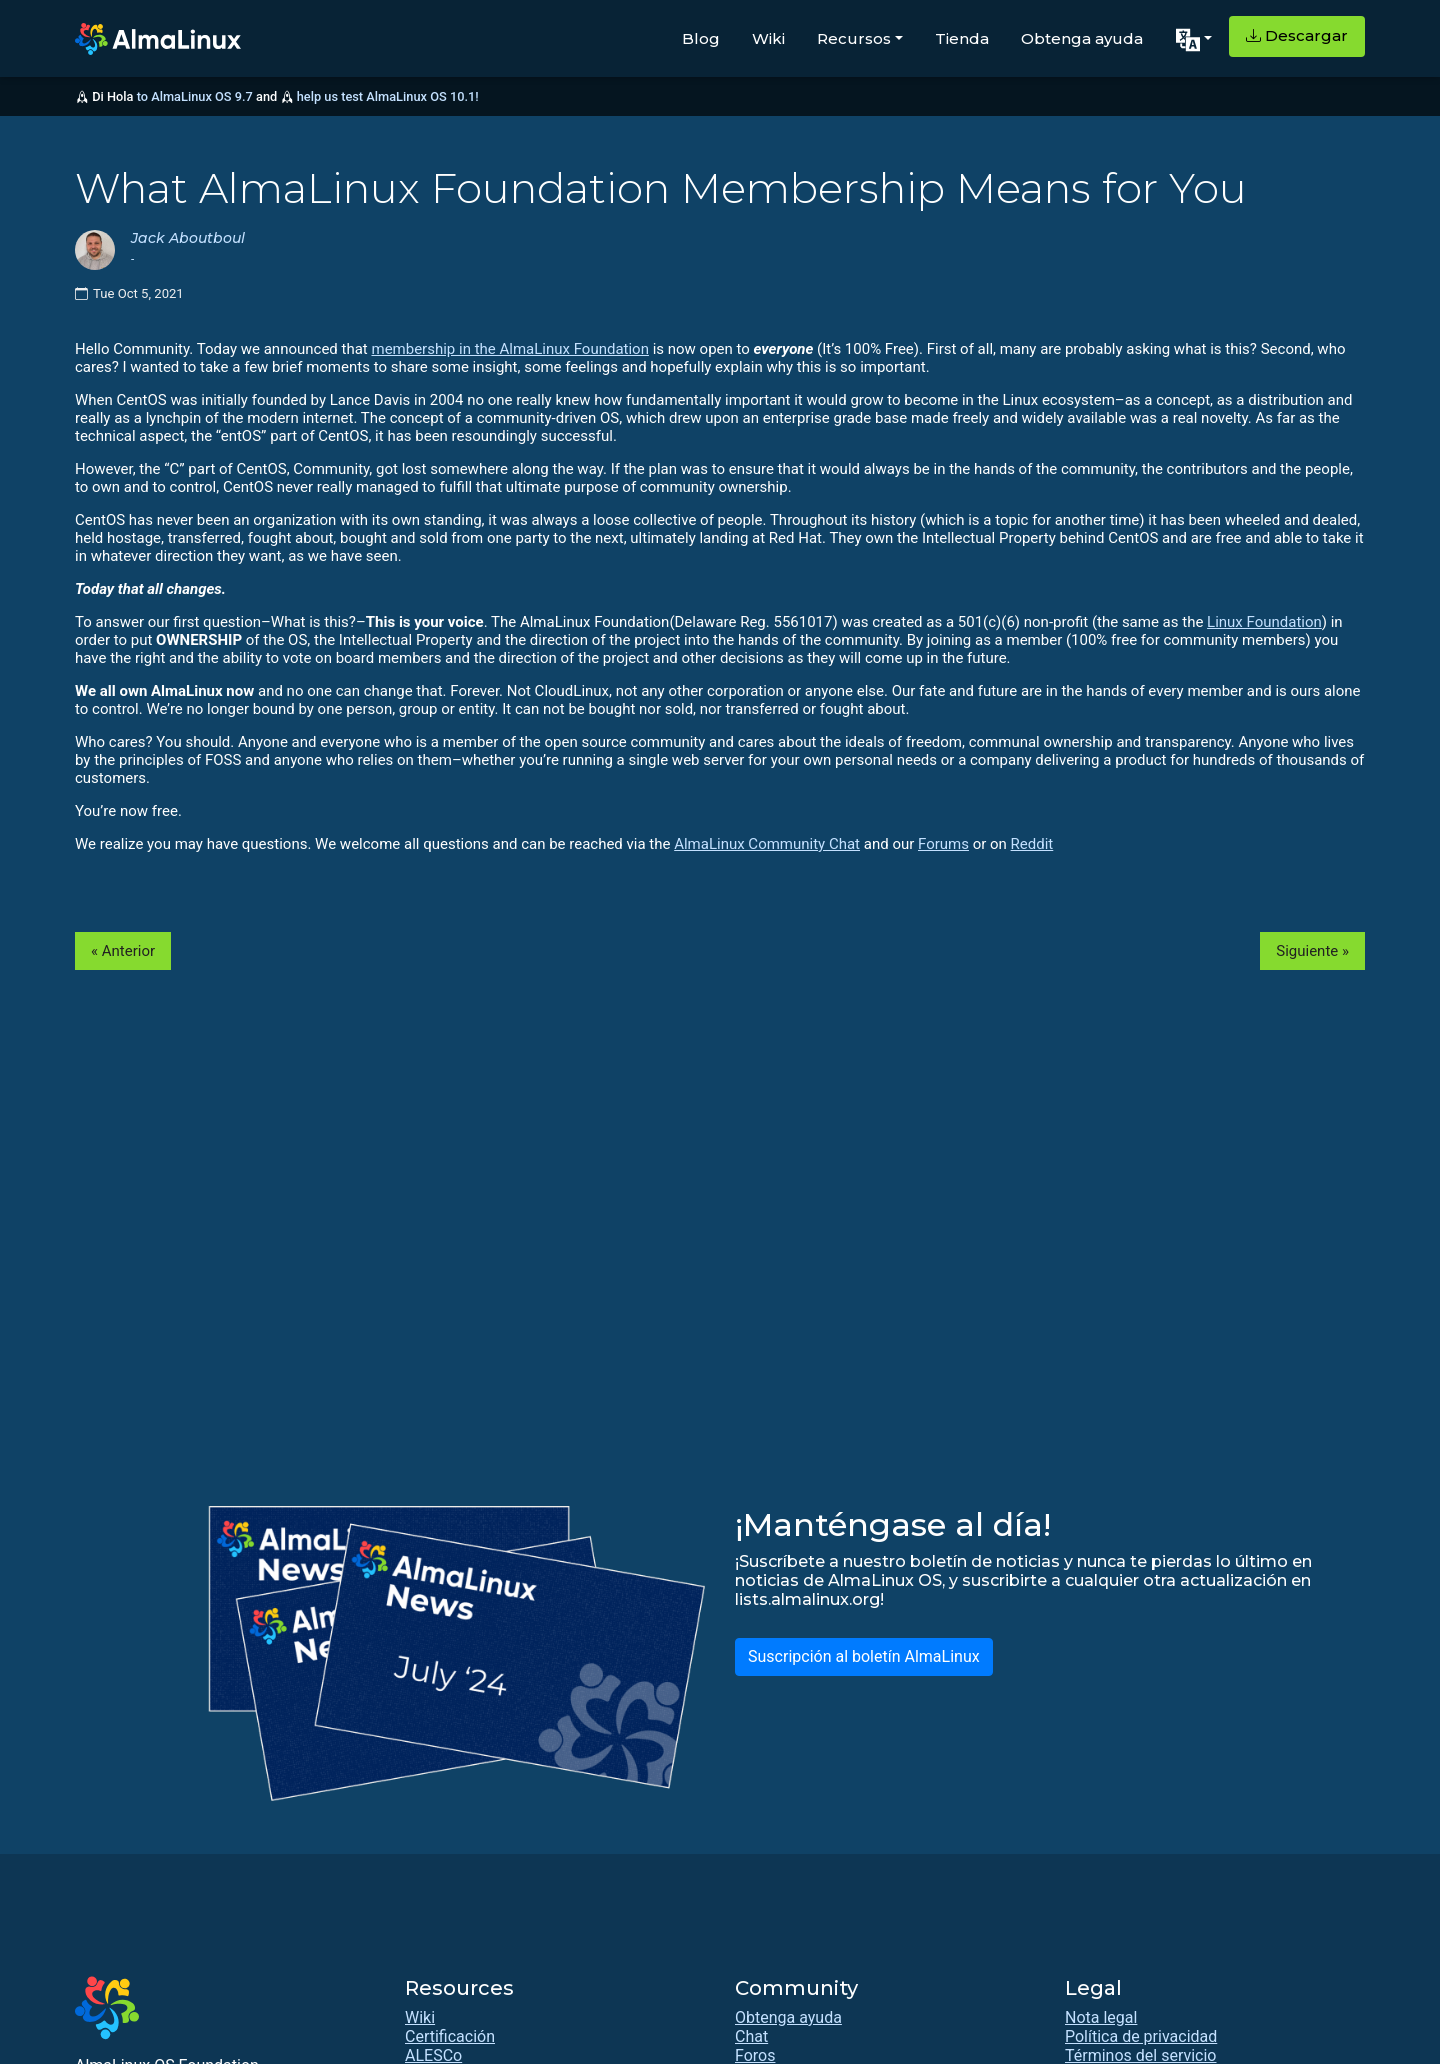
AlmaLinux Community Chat (767, 844)
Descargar (1297, 35)
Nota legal (1101, 2017)
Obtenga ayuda (1082, 38)
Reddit (1032, 844)
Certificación (450, 2036)
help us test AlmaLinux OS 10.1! (388, 96)
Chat (751, 2036)
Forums (943, 844)
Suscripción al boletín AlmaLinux (864, 1656)
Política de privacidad (1141, 2036)
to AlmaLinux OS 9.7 (195, 96)
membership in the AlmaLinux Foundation (509, 349)
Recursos (854, 38)
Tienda (962, 38)
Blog (701, 38)
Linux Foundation (1264, 622)
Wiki (768, 38)
